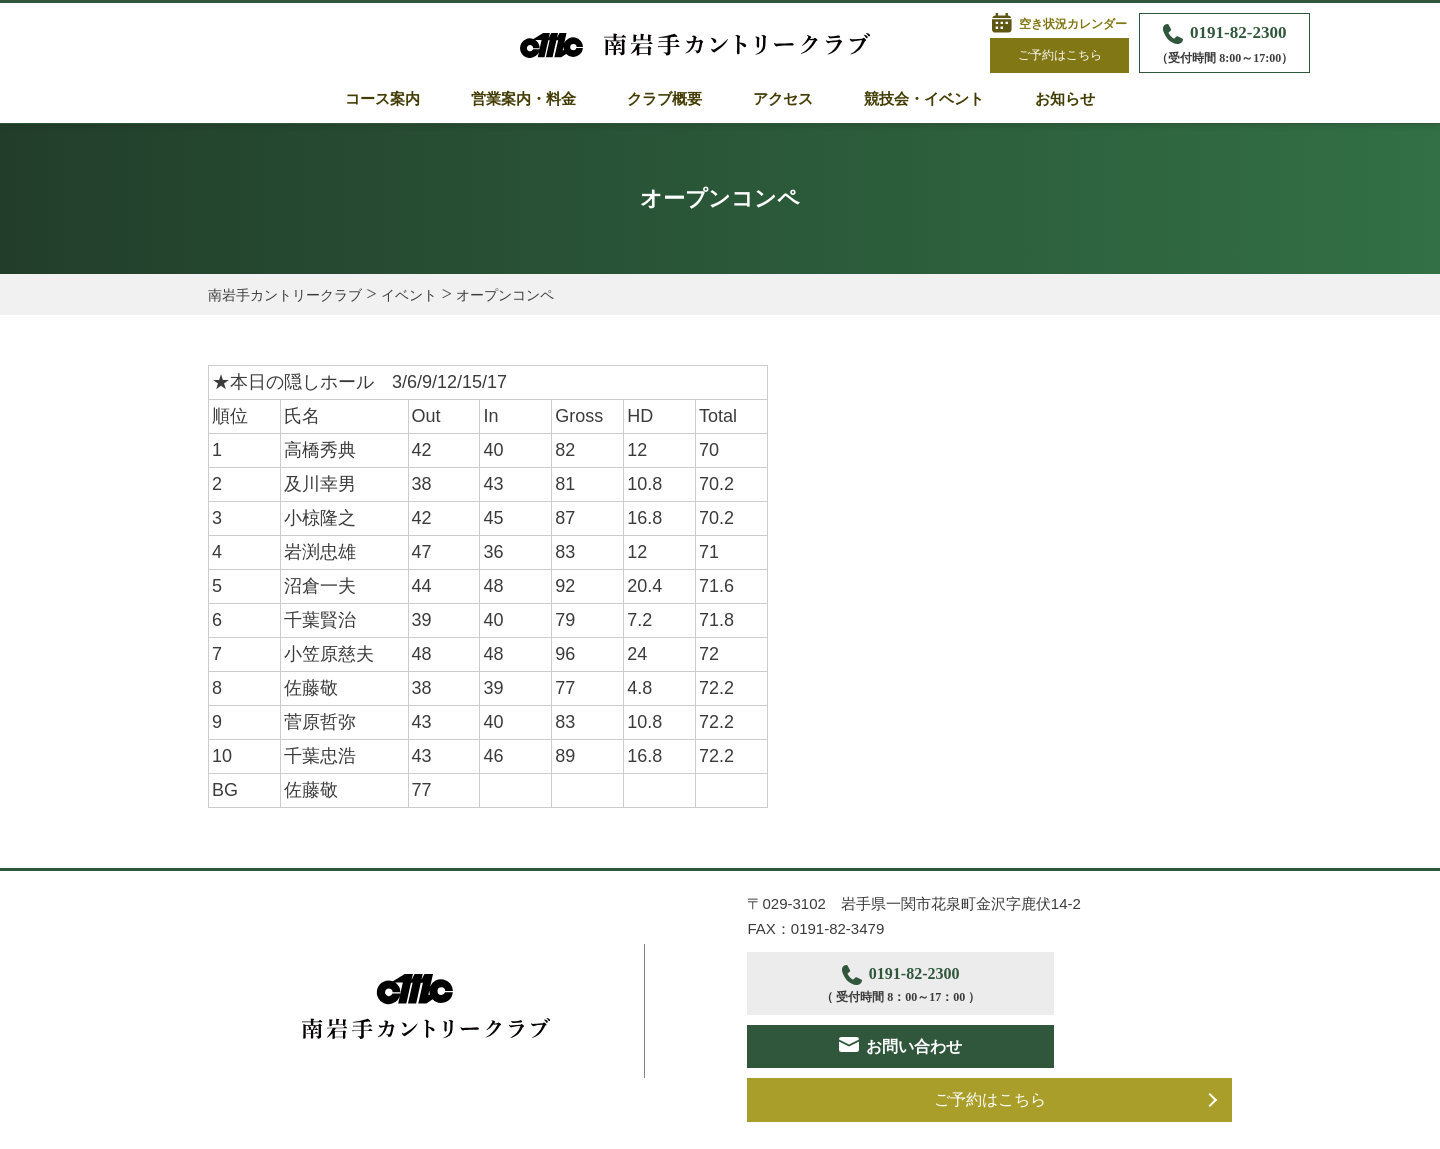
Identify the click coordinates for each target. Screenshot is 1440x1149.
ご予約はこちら (1060, 55)
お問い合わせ (1127, 983)
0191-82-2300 (1224, 45)
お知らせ (1065, 99)
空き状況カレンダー (1073, 24)
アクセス (783, 99)
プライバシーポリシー (278, 1124)
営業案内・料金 (523, 99)
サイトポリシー (458, 1124)
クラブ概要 (664, 99)
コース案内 (382, 99)
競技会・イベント (924, 99)
